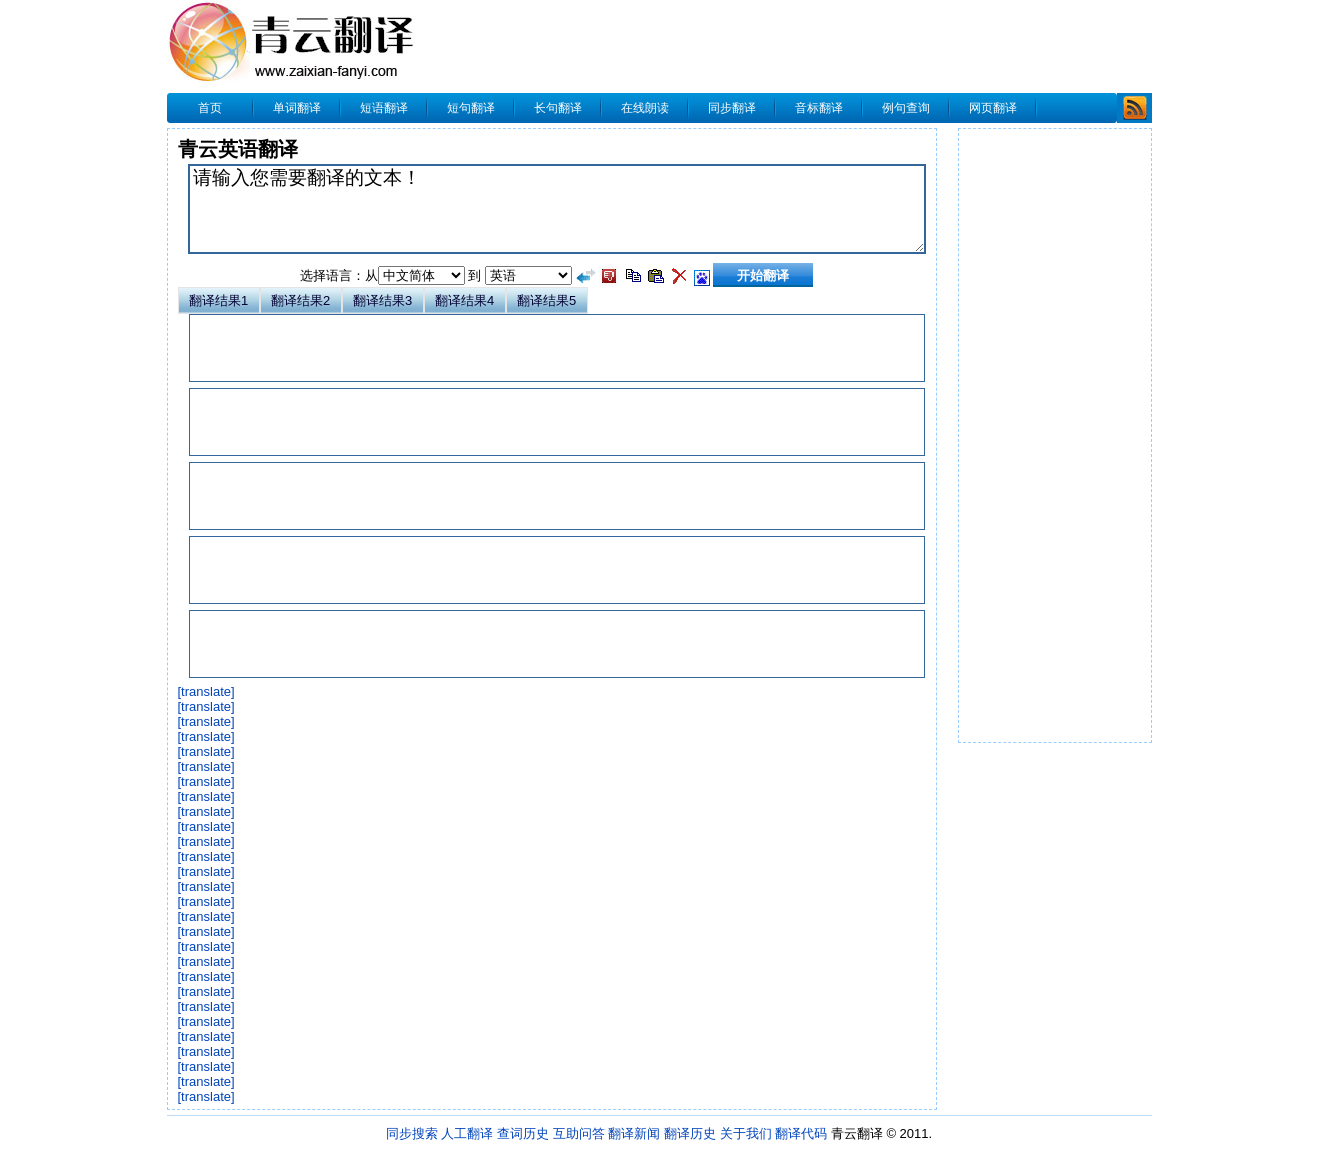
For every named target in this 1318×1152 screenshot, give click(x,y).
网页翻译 (993, 108)
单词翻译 (297, 108)
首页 (210, 108)
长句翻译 (558, 108)
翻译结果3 (382, 300)
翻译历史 (690, 1133)
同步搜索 (412, 1133)
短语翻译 (384, 108)
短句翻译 (471, 108)
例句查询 (906, 108)
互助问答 (579, 1133)
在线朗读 (645, 108)
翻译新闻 (634, 1133)
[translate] (206, 691)
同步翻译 (732, 108)
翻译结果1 (218, 300)
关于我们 (746, 1133)
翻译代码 (801, 1133)
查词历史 (523, 1133)
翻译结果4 (464, 300)
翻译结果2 (300, 300)
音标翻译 (819, 108)
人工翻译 (467, 1133)
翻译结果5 (546, 300)
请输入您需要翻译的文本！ (557, 209)
